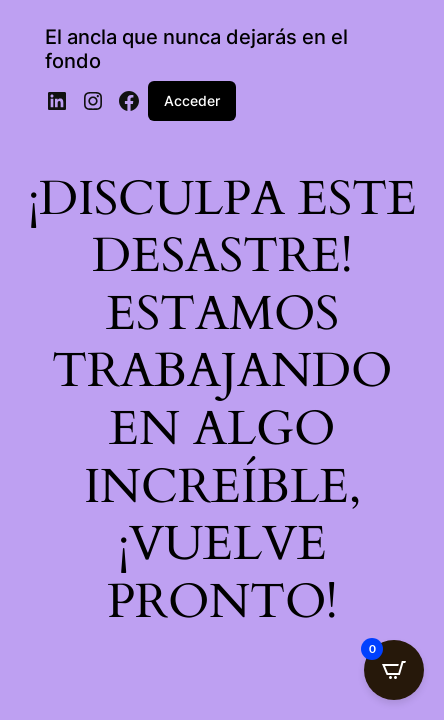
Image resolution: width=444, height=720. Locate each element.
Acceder (192, 100)
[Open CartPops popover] (394, 670)
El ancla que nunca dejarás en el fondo (196, 49)
